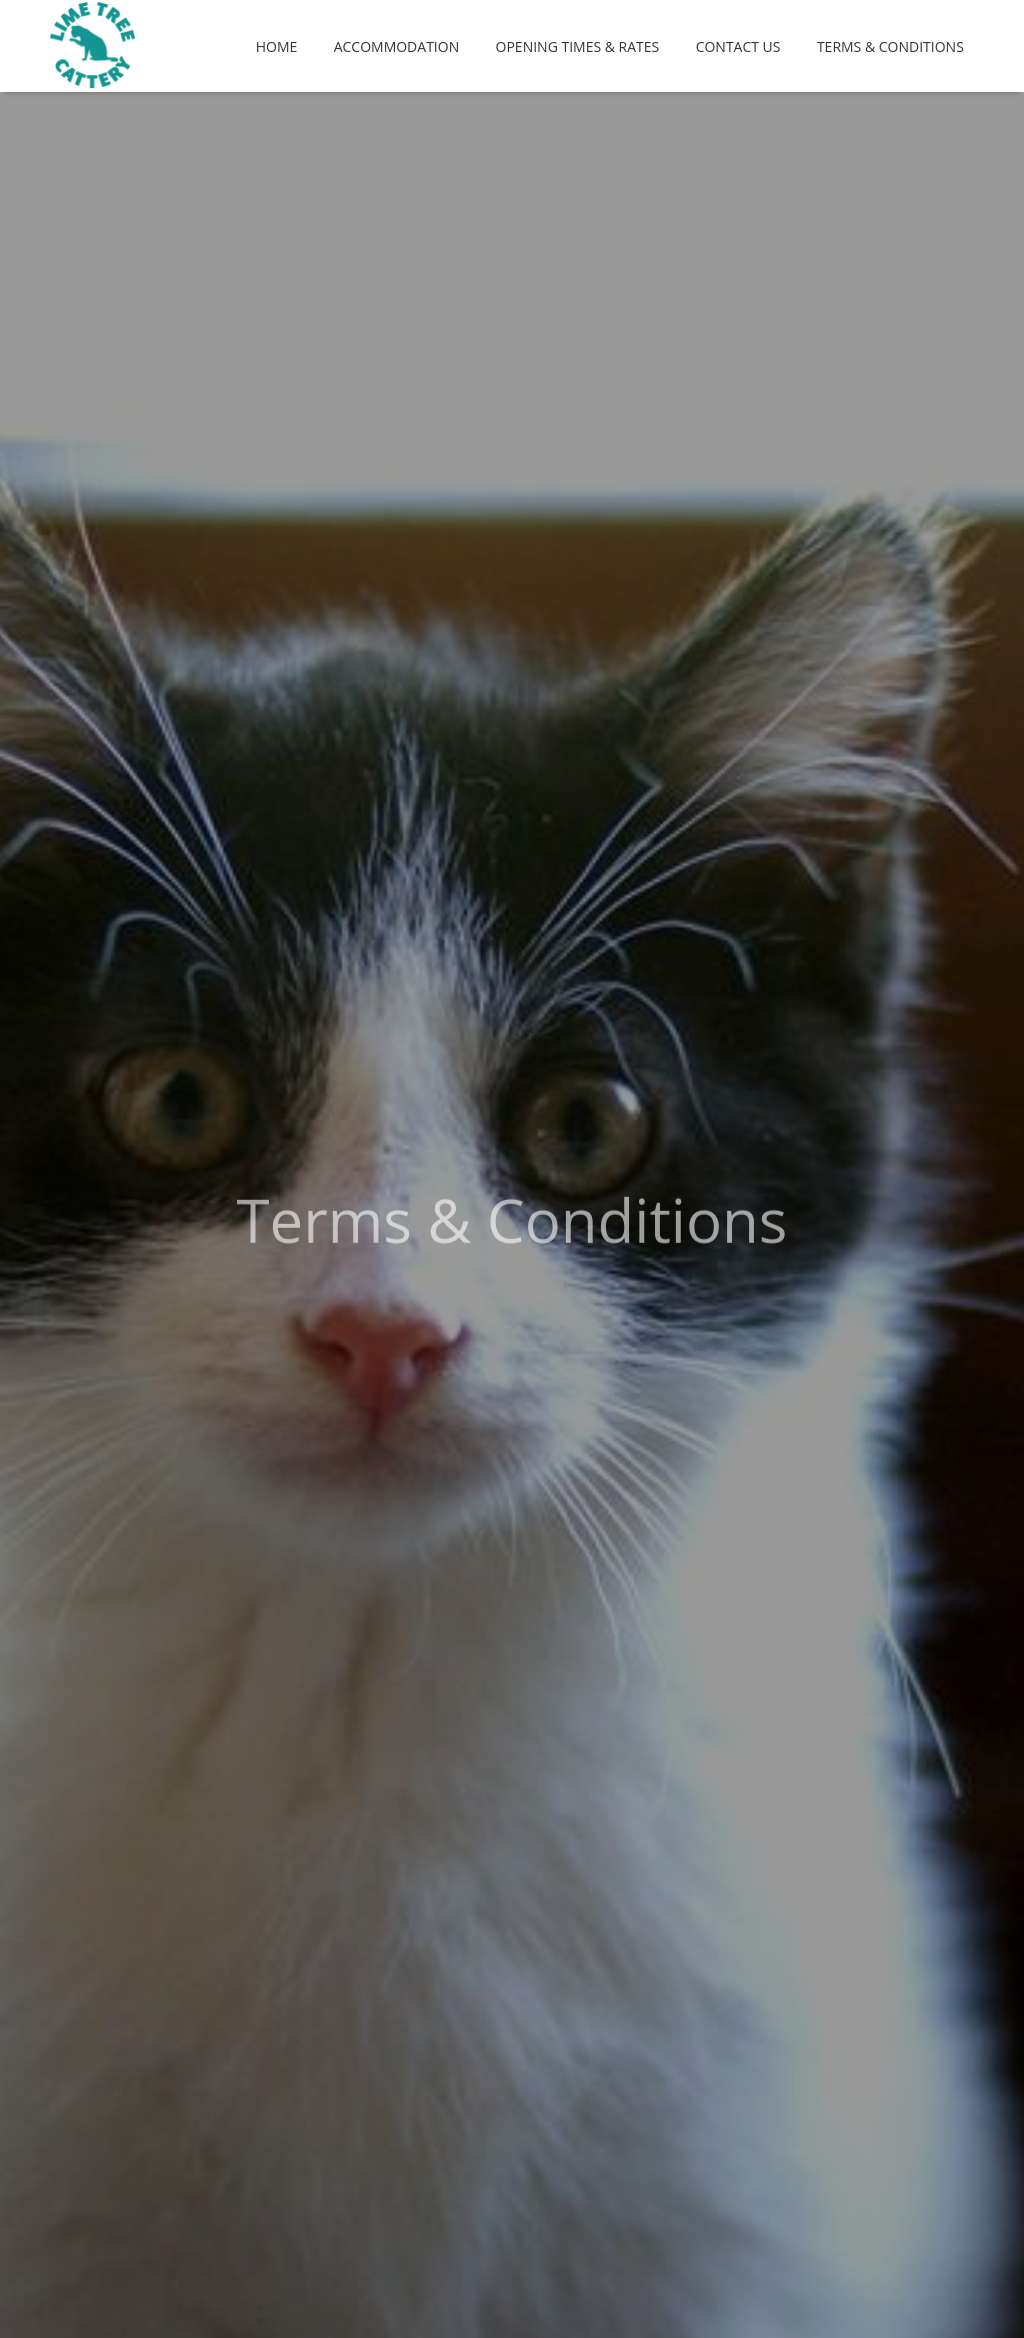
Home (277, 46)
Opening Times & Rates (578, 46)
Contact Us (738, 46)
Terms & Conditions (890, 46)
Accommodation (397, 46)
